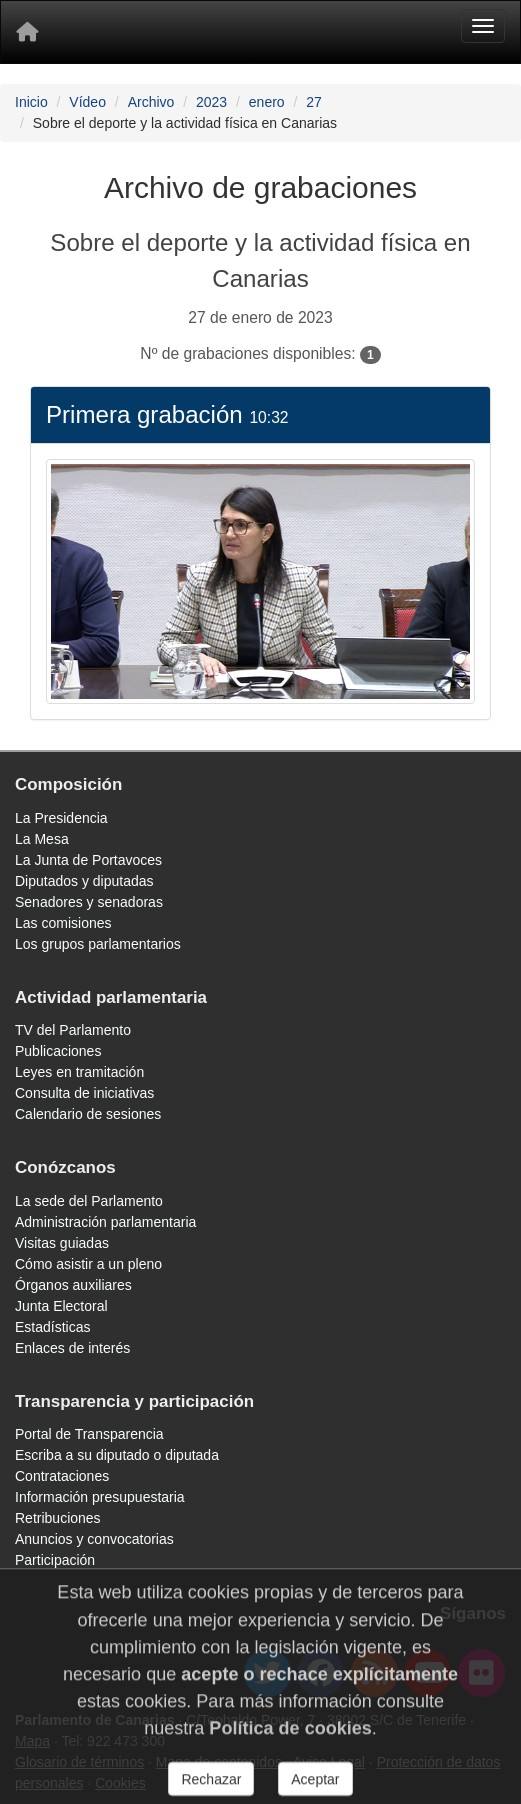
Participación (55, 1560)
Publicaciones (58, 1051)
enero (267, 102)
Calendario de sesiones (88, 1114)
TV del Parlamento (73, 1030)
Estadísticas (52, 1327)
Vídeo (87, 102)
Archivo (151, 102)
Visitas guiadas (62, 1243)
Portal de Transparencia (89, 1434)
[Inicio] (27, 32)
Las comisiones (63, 923)
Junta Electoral (61, 1306)
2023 (211, 102)
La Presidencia (61, 818)
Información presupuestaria (100, 1497)
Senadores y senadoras (89, 902)
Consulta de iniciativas (84, 1093)
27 (314, 102)
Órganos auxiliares (73, 1285)
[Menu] (483, 26)
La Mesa (42, 839)
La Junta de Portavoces (88, 860)
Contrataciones (62, 1476)
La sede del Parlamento (89, 1201)
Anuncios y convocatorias (94, 1539)
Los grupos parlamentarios (98, 944)
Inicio (31, 102)
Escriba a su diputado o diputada (117, 1455)
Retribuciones (58, 1518)
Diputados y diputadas (84, 881)
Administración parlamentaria (105, 1222)
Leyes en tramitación (79, 1072)
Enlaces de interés (72, 1348)
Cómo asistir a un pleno (88, 1264)
